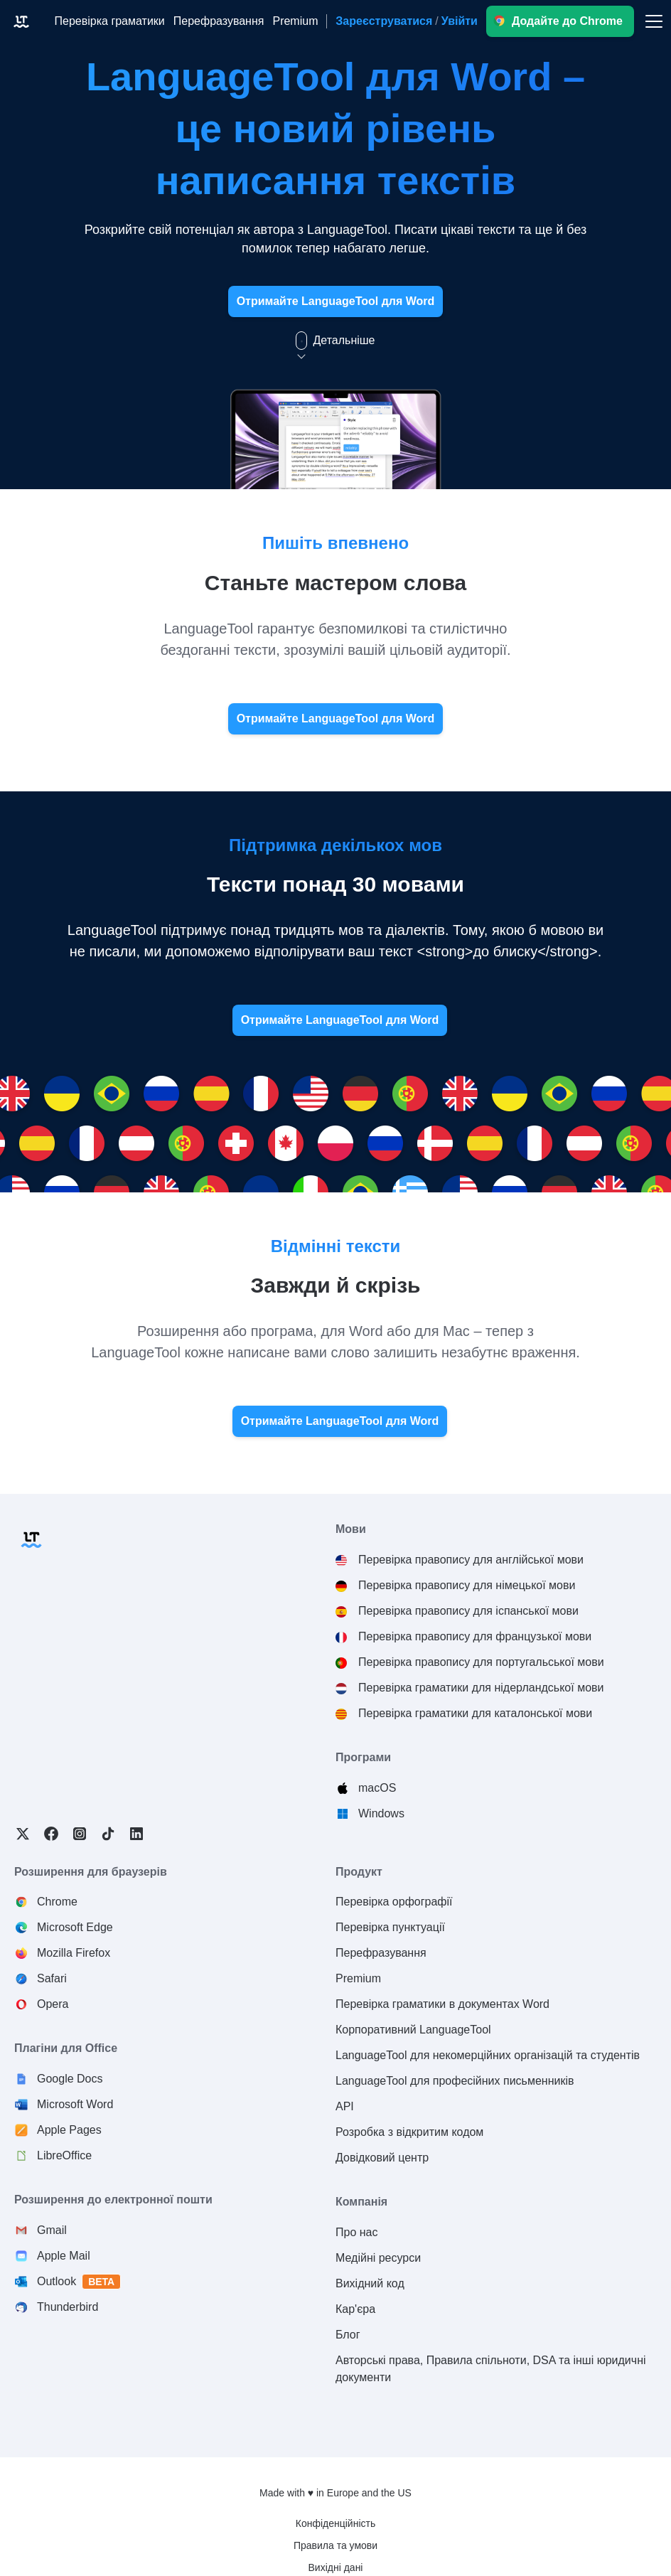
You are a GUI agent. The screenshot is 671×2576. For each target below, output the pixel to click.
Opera (52, 2004)
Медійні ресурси (378, 2258)
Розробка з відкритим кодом (409, 2132)
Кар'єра (355, 2309)
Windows (381, 1813)
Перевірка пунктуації (390, 1927)
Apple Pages (69, 2130)
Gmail (52, 2230)
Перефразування (381, 1953)
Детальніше (335, 340)
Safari (52, 1978)
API (345, 2106)
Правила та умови (335, 2545)
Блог (348, 2335)
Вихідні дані (335, 2567)
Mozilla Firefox (73, 1953)
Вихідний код (370, 2283)
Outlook (79, 2281)
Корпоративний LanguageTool (413, 2030)
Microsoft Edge (75, 1927)
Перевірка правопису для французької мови (474, 1636)
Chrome (57, 1902)
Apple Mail (63, 2256)
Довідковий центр (382, 2158)
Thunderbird (67, 2307)
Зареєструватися (384, 21)
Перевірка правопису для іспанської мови (468, 1611)
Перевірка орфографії (394, 1902)
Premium (358, 1978)
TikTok (108, 1833)
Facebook (51, 1833)
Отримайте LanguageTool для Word (336, 301)
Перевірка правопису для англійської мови (471, 1560)
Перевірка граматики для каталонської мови (475, 1713)
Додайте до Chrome (567, 21)
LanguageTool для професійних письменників (455, 2081)
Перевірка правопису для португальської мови (481, 1662)
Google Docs (70, 2079)
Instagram (79, 1833)
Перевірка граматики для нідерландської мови (480, 1688)
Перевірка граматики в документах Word (442, 2004)
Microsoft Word (75, 2104)
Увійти (459, 21)
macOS (377, 1788)
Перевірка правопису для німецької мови (466, 1585)
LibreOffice (64, 2155)
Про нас (356, 2232)
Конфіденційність (336, 2523)
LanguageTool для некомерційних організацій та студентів (488, 2055)
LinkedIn (136, 1833)
